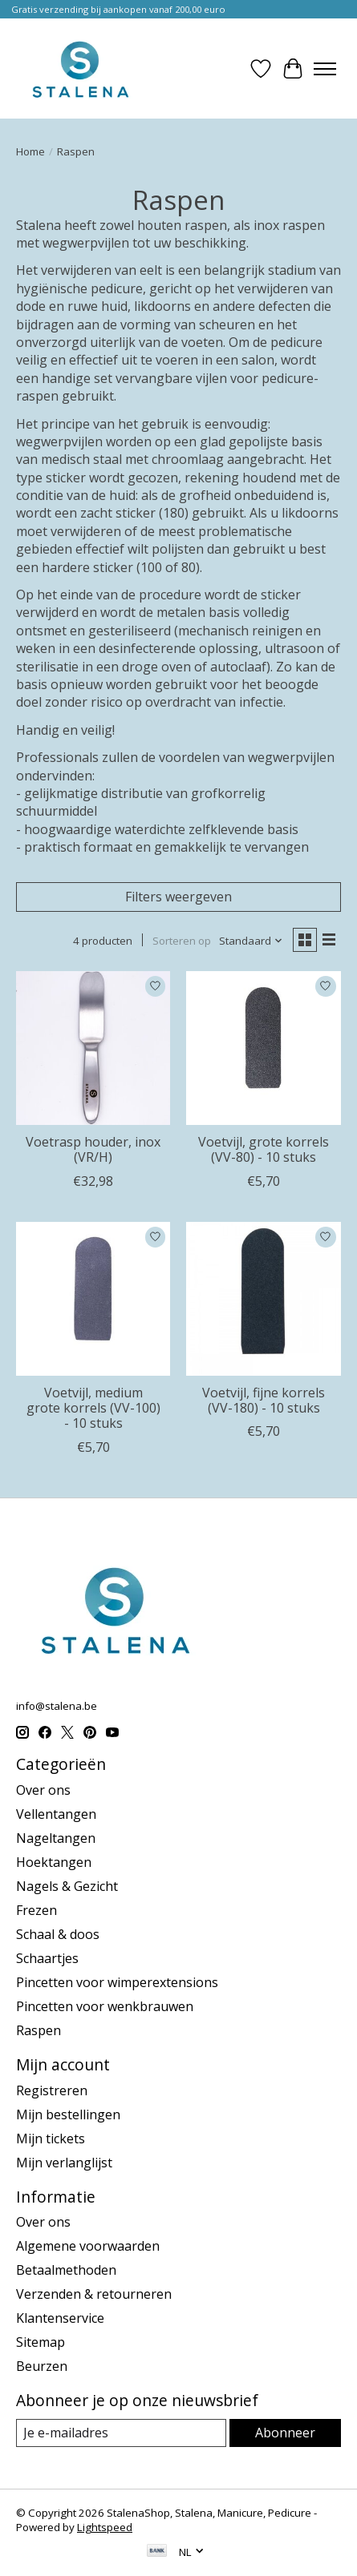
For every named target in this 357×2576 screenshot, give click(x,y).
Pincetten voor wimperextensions (117, 1982)
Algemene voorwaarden (88, 2246)
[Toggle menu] (325, 69)
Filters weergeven (178, 896)
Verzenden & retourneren (94, 2294)
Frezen (36, 1910)
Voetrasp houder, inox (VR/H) (93, 1149)
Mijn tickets (50, 2138)
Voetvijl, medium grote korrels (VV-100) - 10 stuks (93, 1408)
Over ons (43, 1790)
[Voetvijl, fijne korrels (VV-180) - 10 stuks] (263, 1299)
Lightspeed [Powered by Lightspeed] (104, 2527)
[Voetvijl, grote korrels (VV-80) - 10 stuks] (263, 1048)
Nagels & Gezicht (67, 1886)
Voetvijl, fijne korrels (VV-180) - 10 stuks (263, 1400)
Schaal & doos (57, 1934)
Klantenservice (60, 2318)
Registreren (51, 2090)
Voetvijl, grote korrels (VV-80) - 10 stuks (263, 1149)
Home (30, 151)
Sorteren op (181, 940)
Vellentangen (56, 1814)
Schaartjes (47, 1958)
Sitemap (40, 2342)
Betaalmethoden (66, 2270)
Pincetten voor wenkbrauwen (104, 2006)
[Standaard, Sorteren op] (251, 940)
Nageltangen (55, 1838)
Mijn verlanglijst (64, 2162)
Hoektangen (53, 1862)
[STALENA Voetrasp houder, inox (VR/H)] (93, 1048)
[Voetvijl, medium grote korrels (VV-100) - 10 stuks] (93, 1299)
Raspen (38, 2030)
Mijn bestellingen (68, 2114)
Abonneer (285, 2432)
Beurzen (41, 2366)
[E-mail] (121, 2433)
